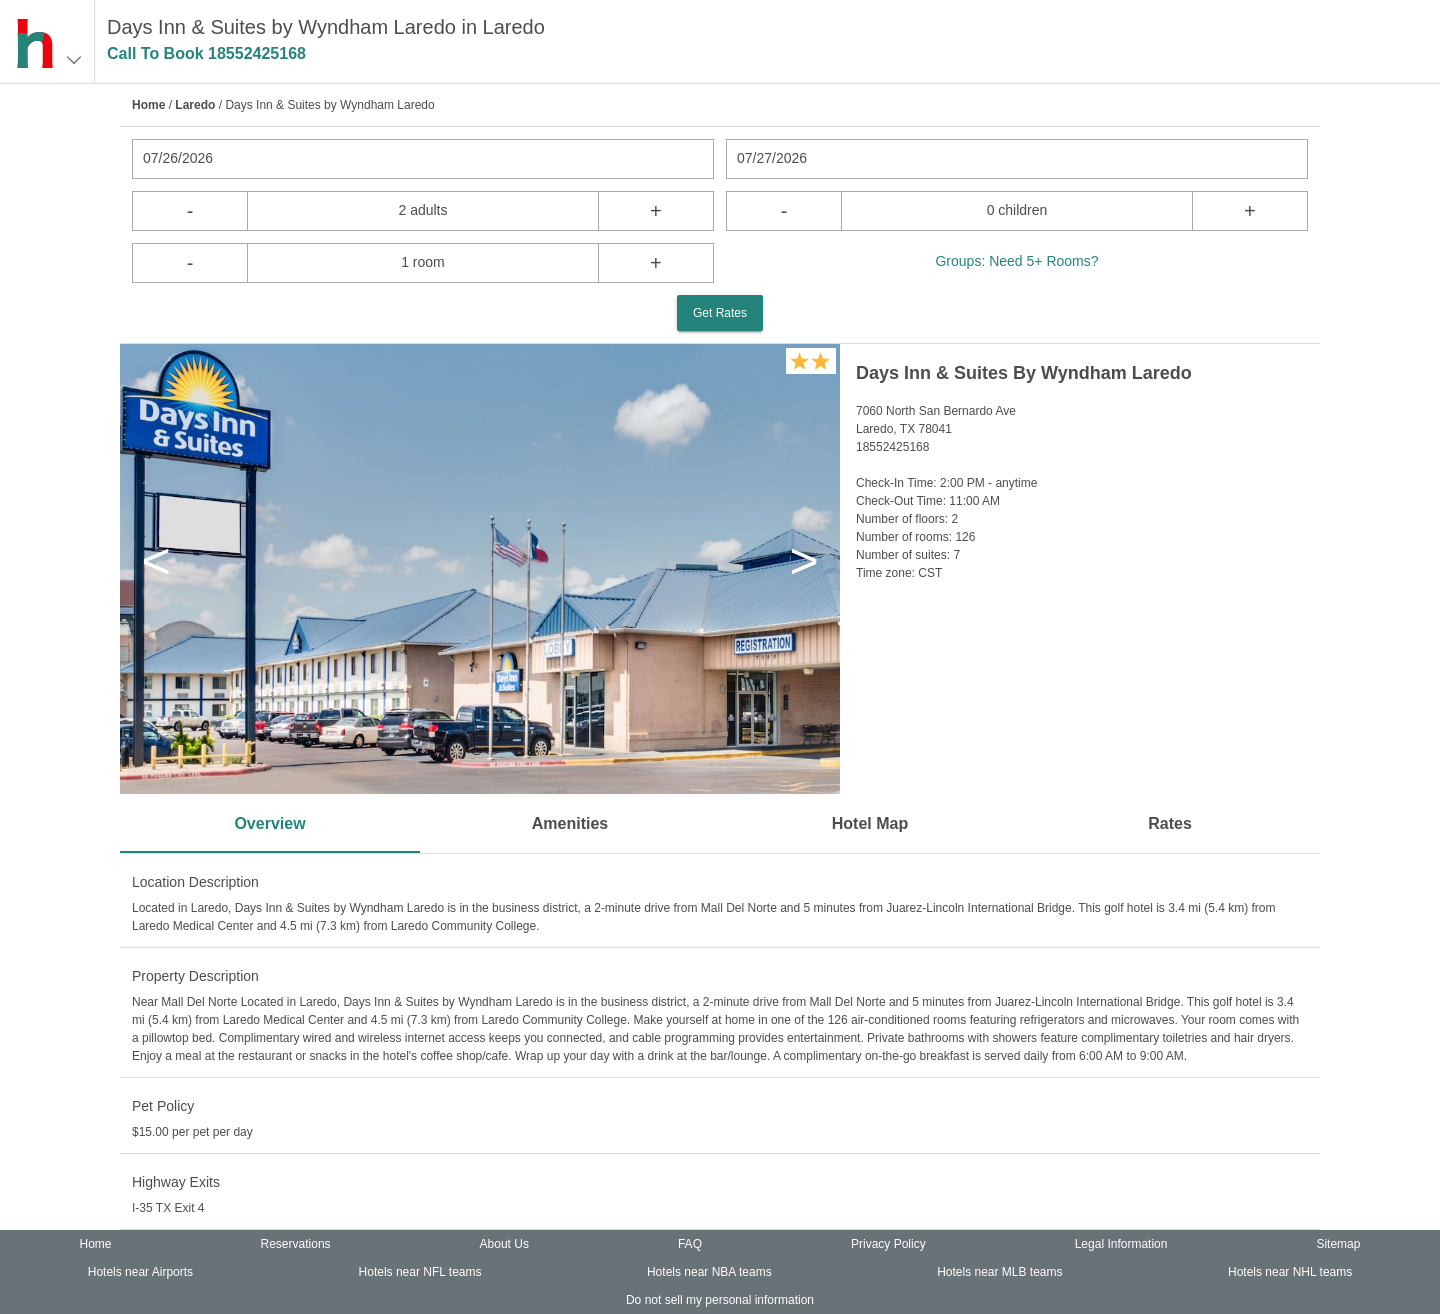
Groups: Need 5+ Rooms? (1016, 261)
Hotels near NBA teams (709, 1272)
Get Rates (720, 313)
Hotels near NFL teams (420, 1272)
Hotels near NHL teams (1290, 1272)
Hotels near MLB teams (999, 1272)
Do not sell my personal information (720, 1300)
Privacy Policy (888, 1244)
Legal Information (1121, 1244)
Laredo (195, 105)
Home (148, 105)
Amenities (570, 823)
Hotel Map (870, 823)
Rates (1170, 823)
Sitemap (1338, 1244)
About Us (504, 1244)
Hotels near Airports (140, 1272)
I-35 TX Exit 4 (168, 1208)
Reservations (296, 1244)
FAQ (690, 1244)
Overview (269, 823)
